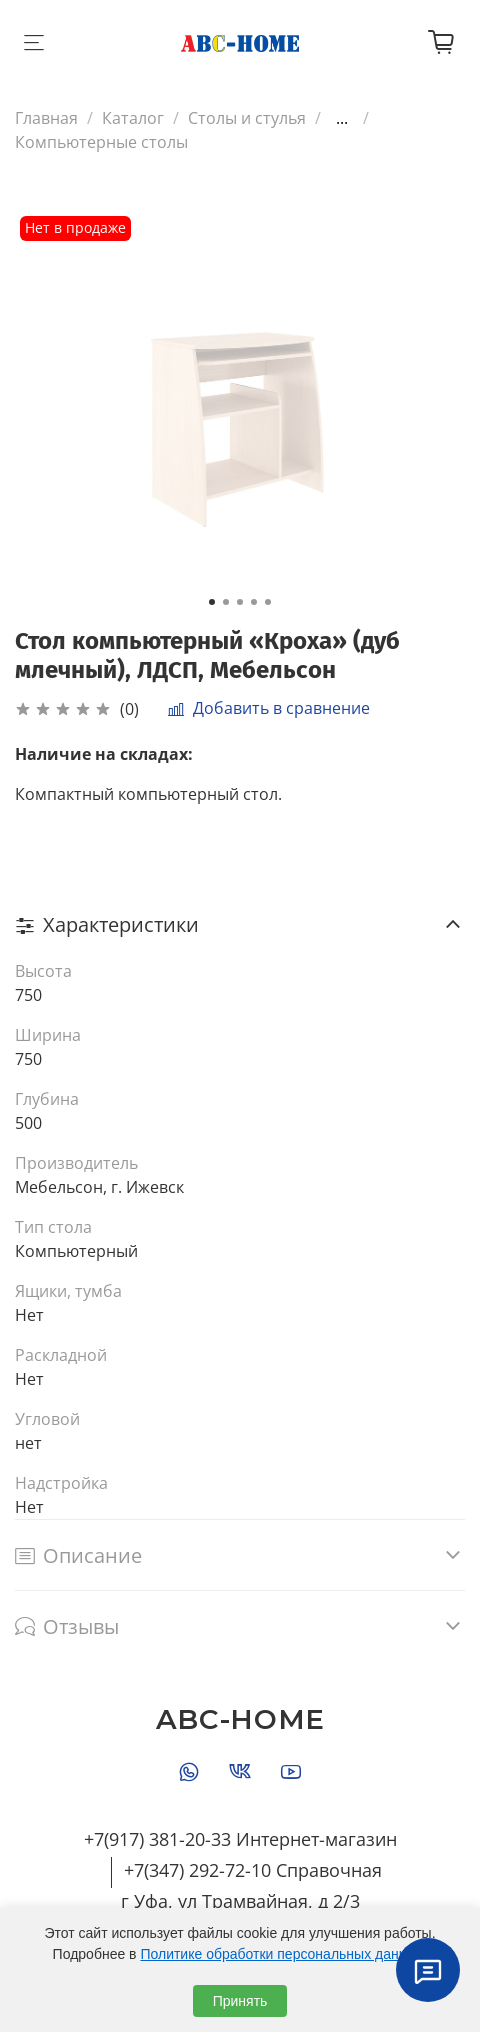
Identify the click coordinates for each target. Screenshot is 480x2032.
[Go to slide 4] (254, 602)
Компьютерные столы (101, 142)
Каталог (133, 118)
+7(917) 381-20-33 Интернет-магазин (240, 1839)
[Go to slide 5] (268, 602)
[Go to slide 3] (240, 602)
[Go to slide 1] (212, 602)
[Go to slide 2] (226, 602)
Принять (240, 2001)
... (342, 118)
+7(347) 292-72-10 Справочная (253, 1870)
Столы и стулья (247, 118)
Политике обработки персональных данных (281, 1954)
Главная (46, 118)
